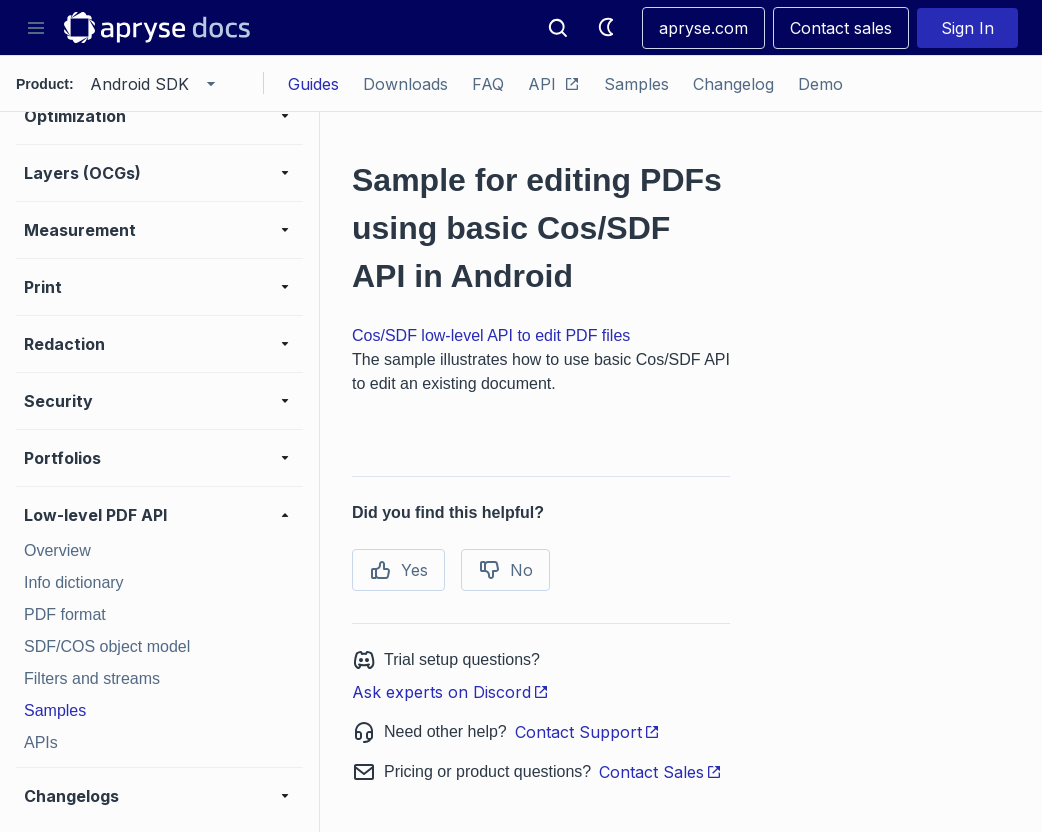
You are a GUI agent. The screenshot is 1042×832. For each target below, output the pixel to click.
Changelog (733, 84)
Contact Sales (660, 772)
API (554, 84)
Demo (820, 84)
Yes (398, 570)
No (505, 570)
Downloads (405, 84)
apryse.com (703, 28)
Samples (636, 84)
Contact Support (587, 732)
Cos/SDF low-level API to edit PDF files (491, 335)
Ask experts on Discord (450, 692)
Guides (313, 84)
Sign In (967, 28)
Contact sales (841, 28)
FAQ (488, 84)
